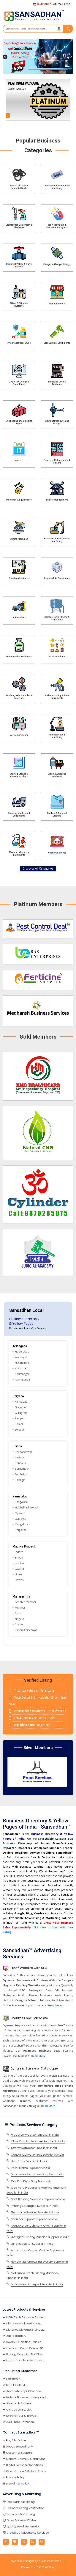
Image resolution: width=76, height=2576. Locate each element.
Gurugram (21, 1413)
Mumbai (20, 1607)
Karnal (19, 1424)
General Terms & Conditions (24, 2459)
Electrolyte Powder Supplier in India (35, 2212)
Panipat (19, 1418)
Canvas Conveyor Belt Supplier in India (37, 2155)
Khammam (21, 1368)
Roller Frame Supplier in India (30, 2168)
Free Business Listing (19, 2502)
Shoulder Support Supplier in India (34, 2219)
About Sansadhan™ (18, 2446)
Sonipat (19, 1429)
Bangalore (21, 1502)
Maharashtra (21, 1596)
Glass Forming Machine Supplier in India (38, 2141)
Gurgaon (20, 1407)
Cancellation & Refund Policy (24, 2471)
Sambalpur (21, 1474)
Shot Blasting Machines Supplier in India (38, 2199)
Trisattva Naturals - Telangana (31, 1690)
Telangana (19, 1346)
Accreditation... (15, 2336)
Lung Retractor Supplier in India (32, 2244)
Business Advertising (19, 2514)
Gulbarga (20, 1518)
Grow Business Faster (19, 2520)
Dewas (19, 1580)
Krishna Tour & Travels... (20, 2416)
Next (70, 57)
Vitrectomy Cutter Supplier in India (35, 2135)
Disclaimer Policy (16, 2483)
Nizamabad (22, 1362)
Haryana (18, 1396)
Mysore (20, 1513)
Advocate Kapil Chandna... (23, 2391)
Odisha (17, 1446)
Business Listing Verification (24, 2508)
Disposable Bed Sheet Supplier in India (37, 2174)
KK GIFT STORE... (15, 2385)
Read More (54, 2005)
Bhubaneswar (23, 1452)
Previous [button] (5, 1772)
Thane (19, 1624)
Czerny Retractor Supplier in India (34, 2148)
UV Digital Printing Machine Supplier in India (40, 2237)
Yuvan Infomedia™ (50, 2561)
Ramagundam (23, 1379)
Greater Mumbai (25, 1602)
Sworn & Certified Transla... (23, 2342)
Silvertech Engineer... (18, 2403)
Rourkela (20, 1463)
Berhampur (22, 1468)
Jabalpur (20, 1563)
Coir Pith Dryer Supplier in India (31, 2181)
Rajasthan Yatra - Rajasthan (29, 1725)
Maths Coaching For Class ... (24, 2360)
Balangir (20, 1480)
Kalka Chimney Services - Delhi (32, 1718)
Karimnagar (22, 1374)
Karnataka (19, 1496)
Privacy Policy (13, 2477)
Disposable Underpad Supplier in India (37, 2284)
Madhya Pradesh (24, 1546)
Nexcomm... (12, 2379)
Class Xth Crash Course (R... (24, 2348)
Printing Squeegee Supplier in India (34, 2206)
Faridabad (21, 1401)
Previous (5, 57)
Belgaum (20, 1530)
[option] (38, 100)
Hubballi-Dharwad (26, 1507)
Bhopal (19, 1557)
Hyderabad (22, 1351)
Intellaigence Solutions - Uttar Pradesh (37, 1711)
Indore (19, 1552)
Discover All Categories (38, 868)
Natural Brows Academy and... (25, 2397)
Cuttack (19, 1457)
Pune (18, 1613)
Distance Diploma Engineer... (24, 2330)
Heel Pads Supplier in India (29, 2161)
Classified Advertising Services (26, 2533)
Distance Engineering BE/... (22, 2323)
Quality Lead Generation (21, 2526)
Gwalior (19, 1568)
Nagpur (19, 1619)
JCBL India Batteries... (19, 2422)
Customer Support (17, 2453)
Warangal (21, 1357)
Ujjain (18, 1574)
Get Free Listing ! (52, 4)
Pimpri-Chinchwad (26, 1630)
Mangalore (21, 1524)
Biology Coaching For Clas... (23, 2354)
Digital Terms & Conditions (23, 2465)
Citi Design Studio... (17, 2409)
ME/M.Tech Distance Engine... (24, 2317)
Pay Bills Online (14, 2440)
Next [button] (71, 1772)
